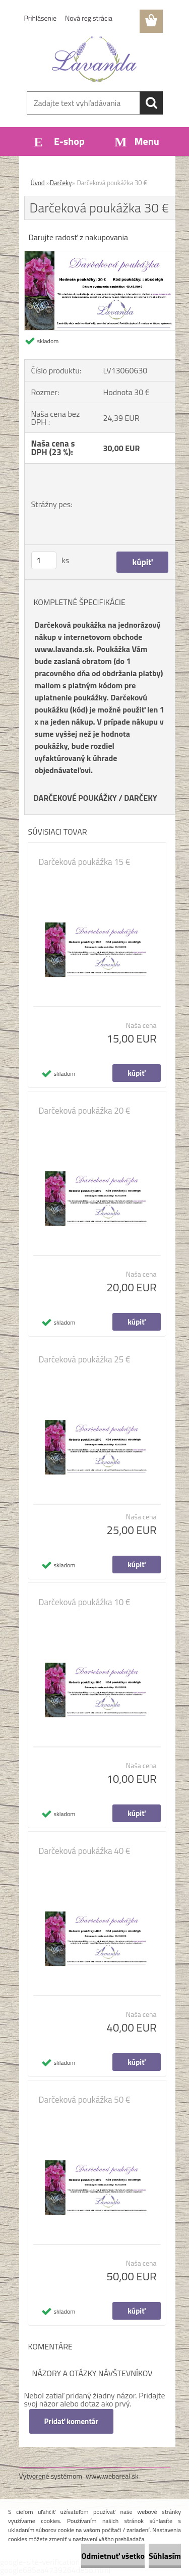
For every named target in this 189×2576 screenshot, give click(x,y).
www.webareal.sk (112, 2476)
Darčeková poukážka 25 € (85, 1359)
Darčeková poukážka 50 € (85, 2100)
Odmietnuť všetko (113, 2556)
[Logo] (94, 59)
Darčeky (61, 183)
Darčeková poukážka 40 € (85, 1851)
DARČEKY (140, 798)
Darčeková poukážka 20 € (85, 1111)
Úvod (38, 183)
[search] (151, 103)
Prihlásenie (40, 18)
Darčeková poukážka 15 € (85, 862)
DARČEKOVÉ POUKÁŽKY (75, 798)
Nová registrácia (88, 18)
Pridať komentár (71, 2421)
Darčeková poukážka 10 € (85, 1602)
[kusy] (43, 560)
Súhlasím (165, 2556)
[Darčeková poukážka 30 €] (100, 255)
